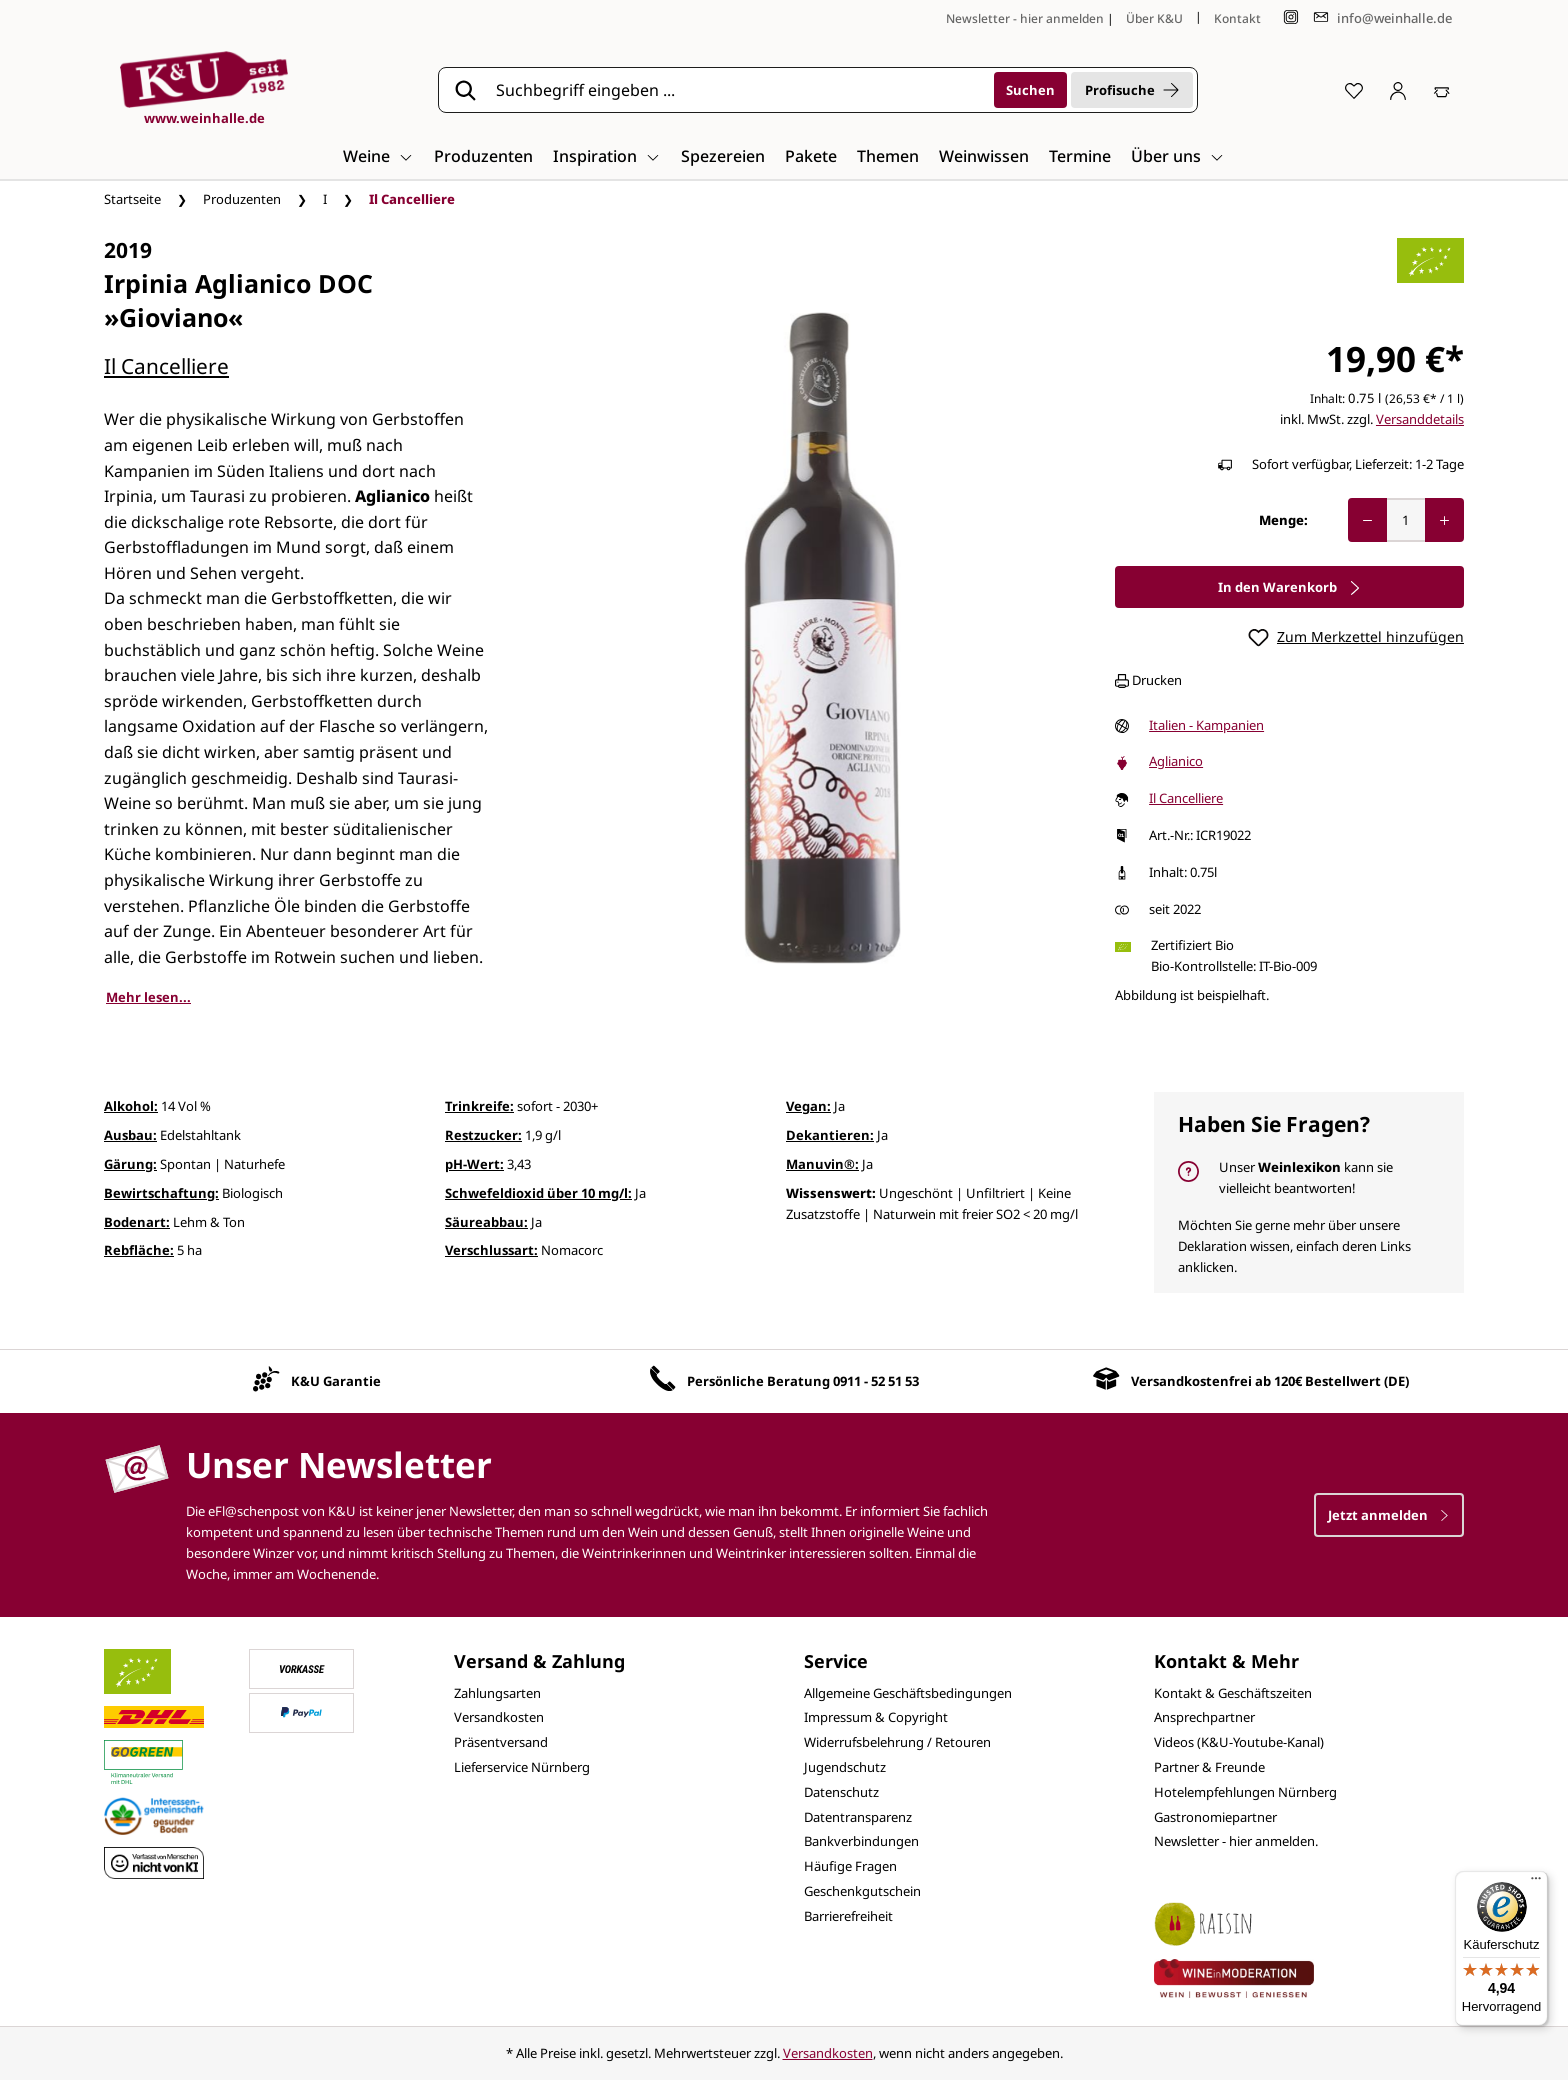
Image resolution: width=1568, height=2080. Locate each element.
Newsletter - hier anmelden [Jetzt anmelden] (1025, 18)
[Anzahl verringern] (1367, 520)
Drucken (1148, 680)
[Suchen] (1030, 90)
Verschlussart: (491, 1250)
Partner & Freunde (1209, 1767)
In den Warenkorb (1290, 587)
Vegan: (808, 1106)
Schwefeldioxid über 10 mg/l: (538, 1193)
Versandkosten (499, 1717)
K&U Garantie (336, 1381)
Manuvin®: (822, 1164)
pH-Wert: (474, 1164)
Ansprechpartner (1204, 1717)
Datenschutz (841, 1792)
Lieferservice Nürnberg (522, 1767)
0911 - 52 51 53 (876, 1381)
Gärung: (130, 1164)
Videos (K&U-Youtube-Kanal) (1239, 1742)
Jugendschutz (845, 1767)
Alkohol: (131, 1106)
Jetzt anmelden (1389, 1515)
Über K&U (1154, 18)
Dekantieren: (830, 1135)
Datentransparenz (858, 1817)
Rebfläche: (139, 1250)
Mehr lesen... (148, 997)
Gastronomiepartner (1215, 1817)
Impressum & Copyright (876, 1717)
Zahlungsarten (497, 1693)
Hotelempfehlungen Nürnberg (1245, 1792)
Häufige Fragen (850, 1866)
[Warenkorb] (1442, 90)
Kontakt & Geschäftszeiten (1233, 1693)
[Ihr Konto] (1398, 90)
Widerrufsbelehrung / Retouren (897, 1742)
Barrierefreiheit (848, 1916)
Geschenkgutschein (862, 1891)
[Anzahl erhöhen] (1444, 520)
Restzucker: (483, 1135)
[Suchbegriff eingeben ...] (738, 90)
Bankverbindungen (861, 1841)
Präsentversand (501, 1742)
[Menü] (1536, 1883)
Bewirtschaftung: (161, 1193)
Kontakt (1237, 18)
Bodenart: (137, 1222)
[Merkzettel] (1354, 90)
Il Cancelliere (166, 366)
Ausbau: (130, 1135)
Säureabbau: (486, 1222)
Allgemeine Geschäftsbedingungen (908, 1693)
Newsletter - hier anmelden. (1236, 1841)
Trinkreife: (479, 1106)
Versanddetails (1420, 419)
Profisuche (1132, 90)
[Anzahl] (1406, 520)
